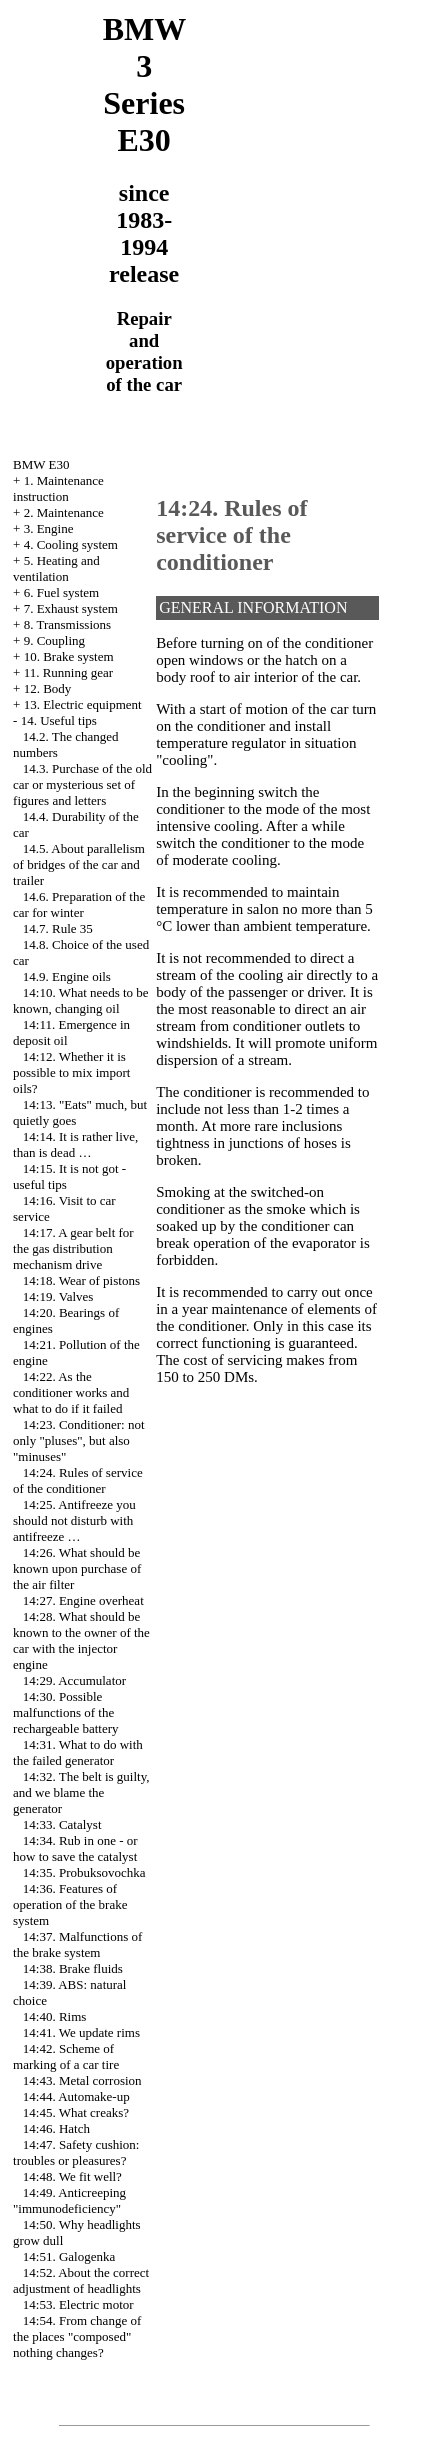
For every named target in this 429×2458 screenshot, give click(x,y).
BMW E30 (41, 464)
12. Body (48, 688)
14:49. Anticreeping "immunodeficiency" (69, 2200)
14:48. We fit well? (72, 2176)
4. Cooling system (71, 544)
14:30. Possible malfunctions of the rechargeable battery (66, 1712)
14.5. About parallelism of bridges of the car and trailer (79, 864)
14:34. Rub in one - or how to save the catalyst (75, 1848)
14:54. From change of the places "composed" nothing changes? (77, 2336)
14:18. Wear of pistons (81, 1280)
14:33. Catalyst (62, 1824)
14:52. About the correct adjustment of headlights (81, 2280)
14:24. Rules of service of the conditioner (78, 1480)
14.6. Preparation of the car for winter (79, 904)
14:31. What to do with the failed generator (78, 1752)
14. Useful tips (59, 720)
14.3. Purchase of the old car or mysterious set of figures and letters (82, 784)
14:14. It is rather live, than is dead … (75, 1144)
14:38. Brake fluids (73, 1968)
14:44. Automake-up (76, 2096)
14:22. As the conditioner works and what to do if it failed (71, 1392)
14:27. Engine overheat (83, 1600)
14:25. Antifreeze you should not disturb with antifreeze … (74, 1520)
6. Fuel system (61, 592)
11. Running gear (68, 672)
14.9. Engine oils (67, 976)
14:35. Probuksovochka (84, 1872)
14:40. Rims (55, 2016)
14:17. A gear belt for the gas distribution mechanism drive (73, 1248)
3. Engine (49, 528)
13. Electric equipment (83, 704)
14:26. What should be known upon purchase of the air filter (77, 1568)
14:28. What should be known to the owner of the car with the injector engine (81, 1640)
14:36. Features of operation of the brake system (70, 1904)
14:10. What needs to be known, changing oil (81, 1000)
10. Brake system (69, 656)
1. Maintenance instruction (58, 488)
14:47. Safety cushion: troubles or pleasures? (76, 2152)
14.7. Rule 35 (58, 928)
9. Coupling (54, 640)
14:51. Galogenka (69, 2256)
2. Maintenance (64, 512)
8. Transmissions (67, 624)
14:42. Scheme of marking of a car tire (66, 2056)
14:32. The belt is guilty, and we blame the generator (81, 1792)
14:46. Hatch (56, 2128)
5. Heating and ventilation (56, 568)
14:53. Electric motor (78, 2304)
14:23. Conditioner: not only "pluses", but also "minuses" (78, 1440)
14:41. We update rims (81, 2032)
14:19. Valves (58, 1296)
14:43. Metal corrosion (82, 2080)
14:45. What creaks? (76, 2112)
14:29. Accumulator (74, 1680)
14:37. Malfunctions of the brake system (77, 1944)
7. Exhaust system (71, 608)
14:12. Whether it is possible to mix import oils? (71, 1072)
